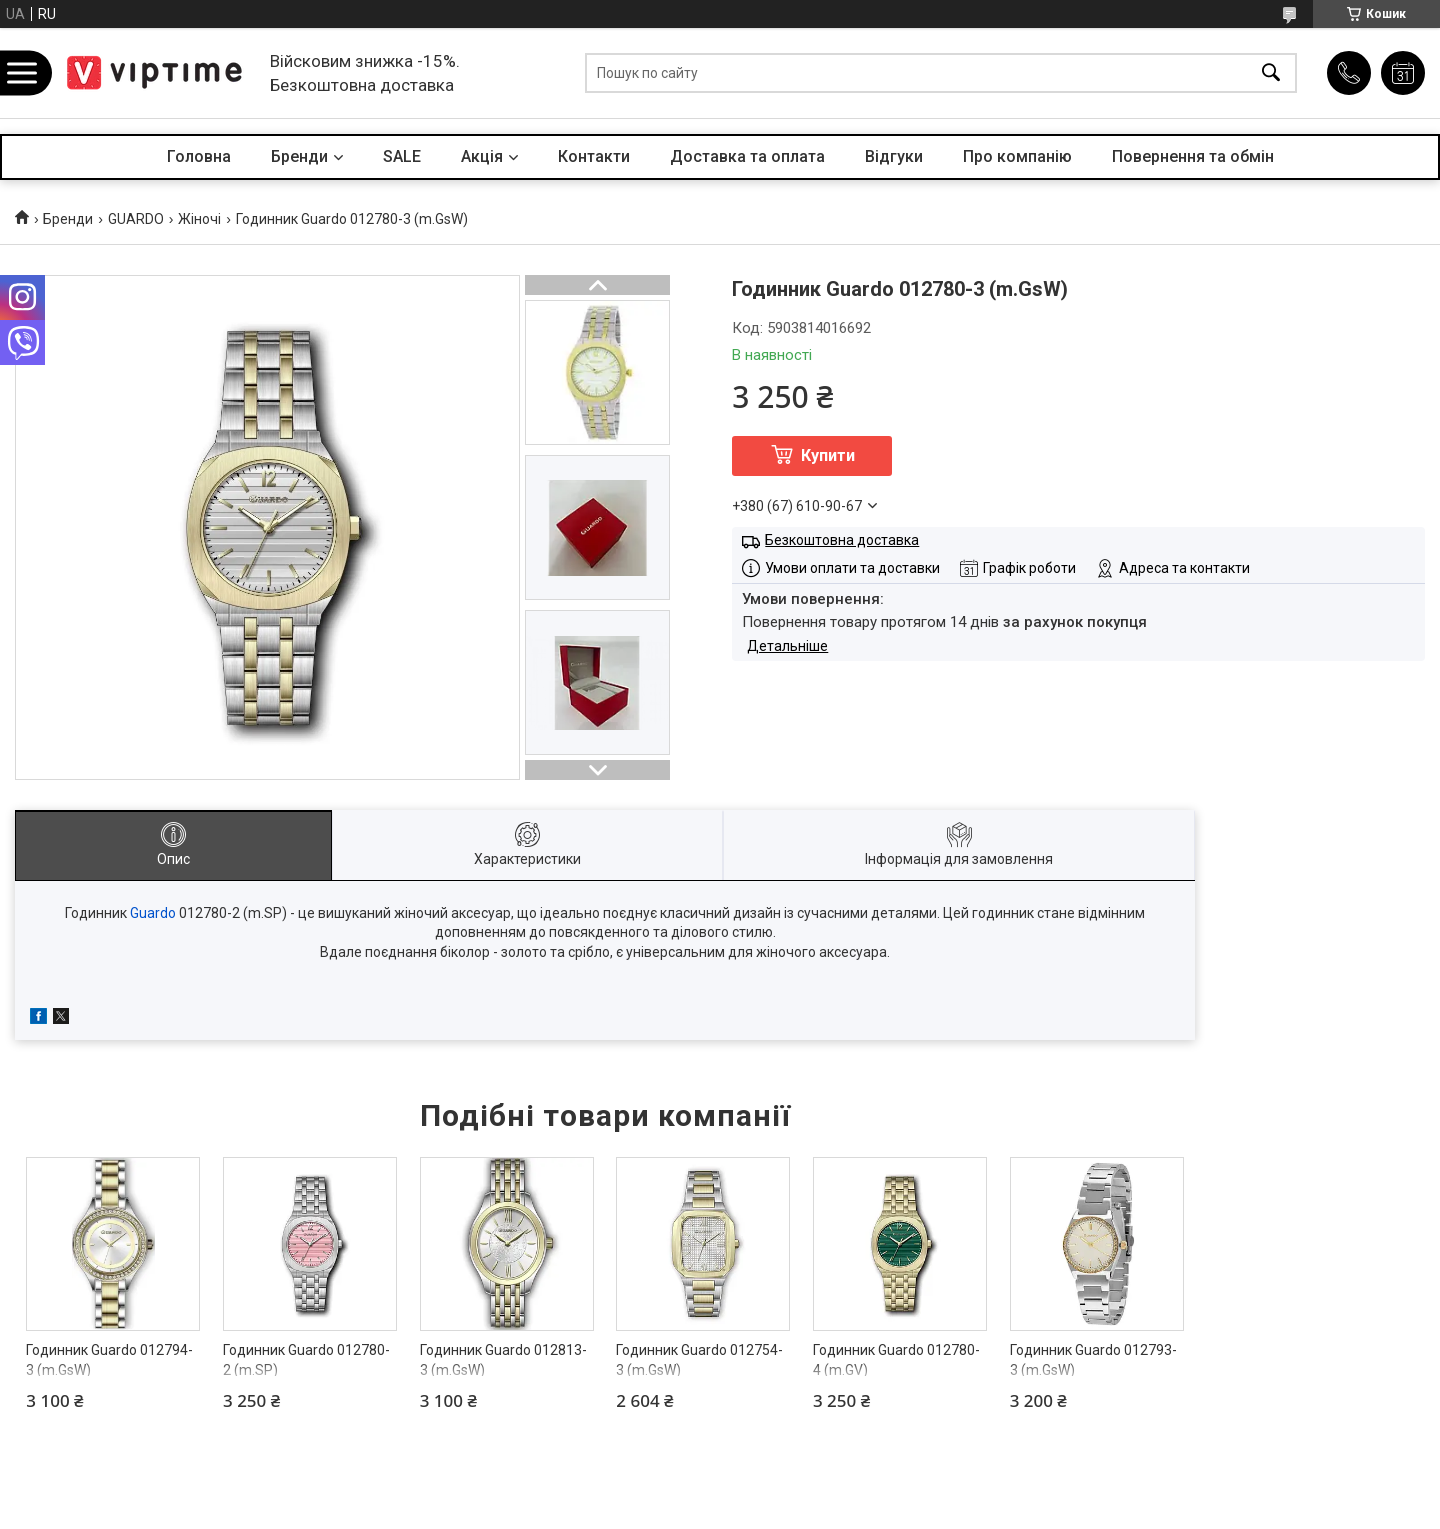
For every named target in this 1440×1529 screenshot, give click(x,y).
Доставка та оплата (747, 156)
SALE (402, 156)
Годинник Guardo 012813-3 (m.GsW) (503, 1360)
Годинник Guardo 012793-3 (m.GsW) (1093, 1360)
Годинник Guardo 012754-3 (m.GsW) (699, 1360)
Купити (828, 455)
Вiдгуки (894, 156)
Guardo (153, 913)
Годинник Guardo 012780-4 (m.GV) (896, 1360)
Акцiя (482, 156)
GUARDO (136, 219)
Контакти (594, 156)
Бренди (299, 156)
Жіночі (199, 219)
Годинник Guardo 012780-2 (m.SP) (306, 1360)
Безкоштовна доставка (842, 540)
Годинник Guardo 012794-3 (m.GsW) (109, 1360)
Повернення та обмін (1193, 156)
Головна (199, 156)
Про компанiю (1017, 156)
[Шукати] (1271, 73)
